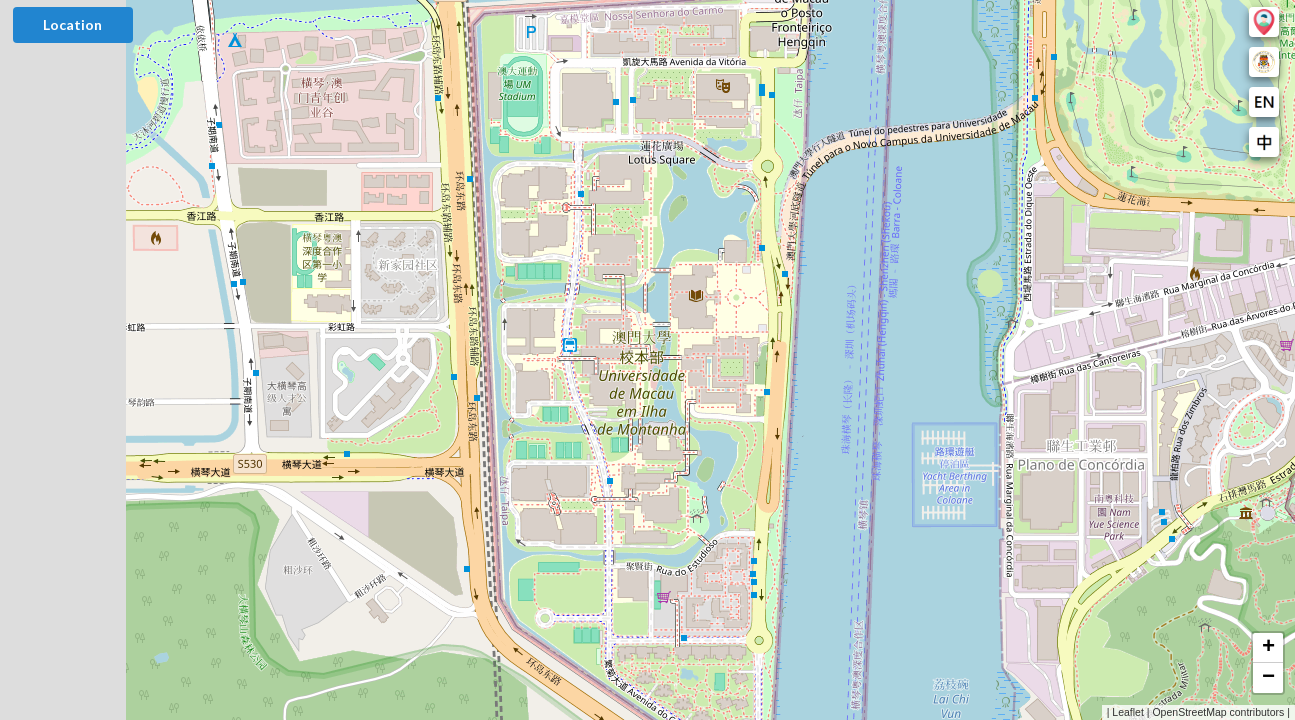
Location (72, 24)
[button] (1268, 648)
